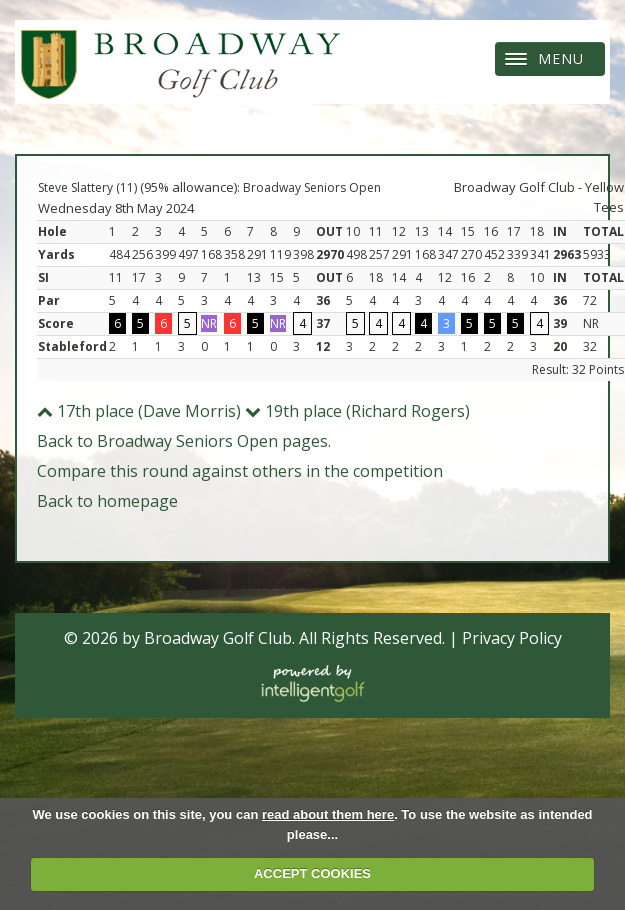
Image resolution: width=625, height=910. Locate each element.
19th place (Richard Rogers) (357, 411)
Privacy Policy (512, 638)
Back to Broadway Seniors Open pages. (184, 441)
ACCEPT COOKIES (312, 873)
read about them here (328, 814)
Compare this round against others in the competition (240, 471)
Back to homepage (107, 501)
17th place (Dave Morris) (139, 411)
